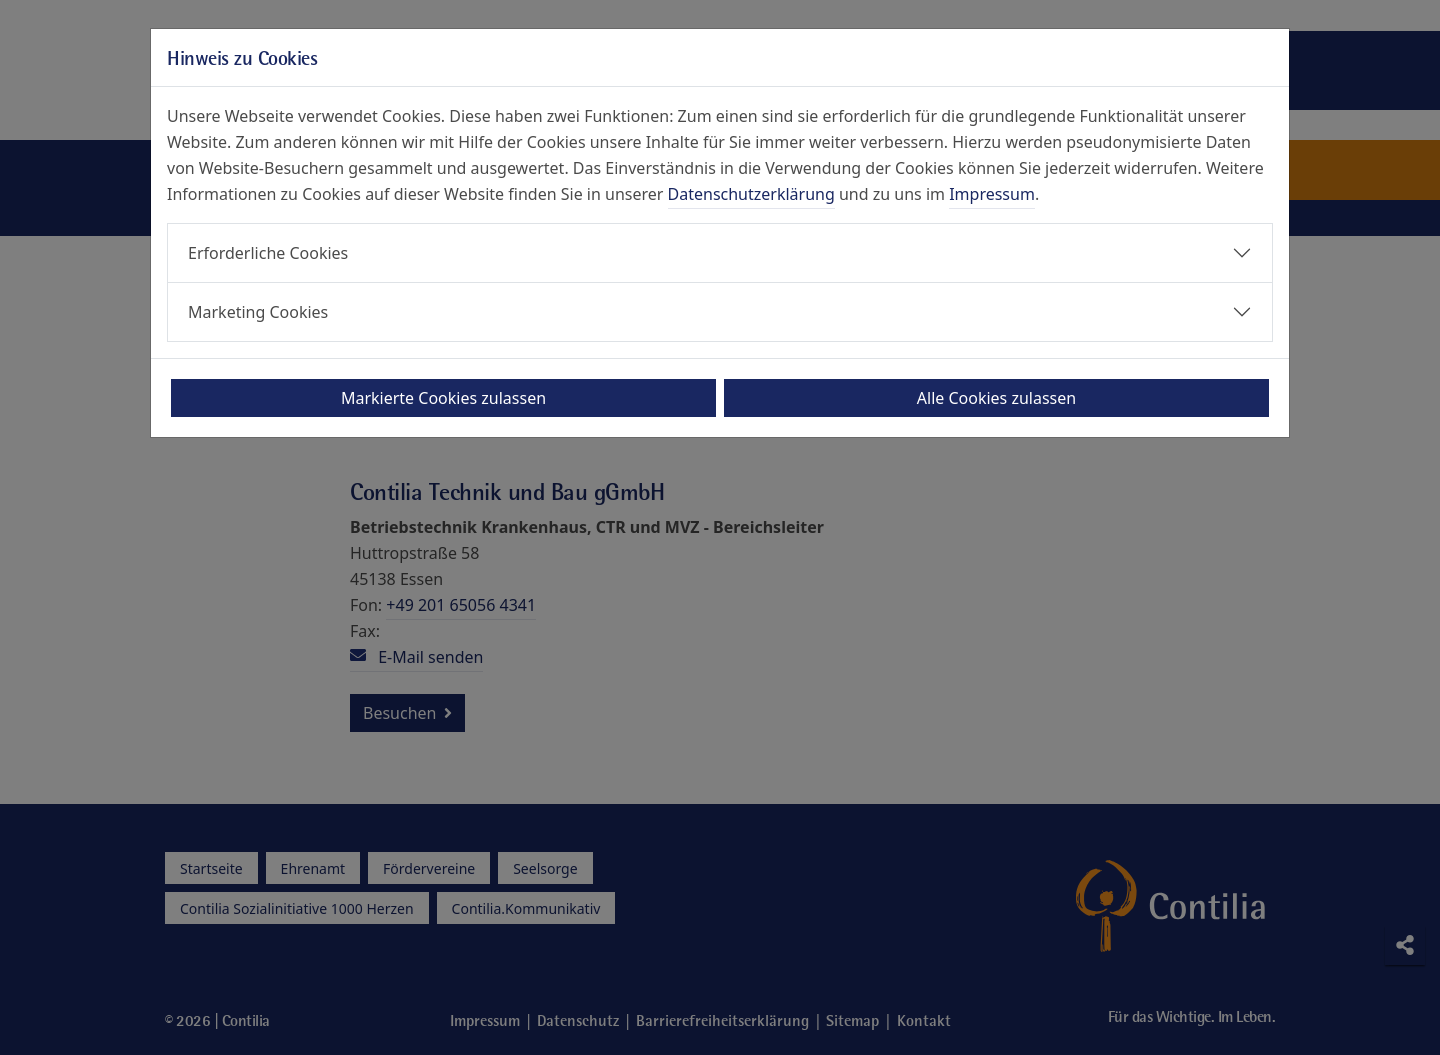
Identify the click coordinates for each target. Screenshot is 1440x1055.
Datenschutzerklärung (751, 194)
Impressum (992, 194)
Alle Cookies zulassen (996, 398)
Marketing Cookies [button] (258, 312)
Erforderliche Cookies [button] (268, 253)
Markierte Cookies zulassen (443, 398)
